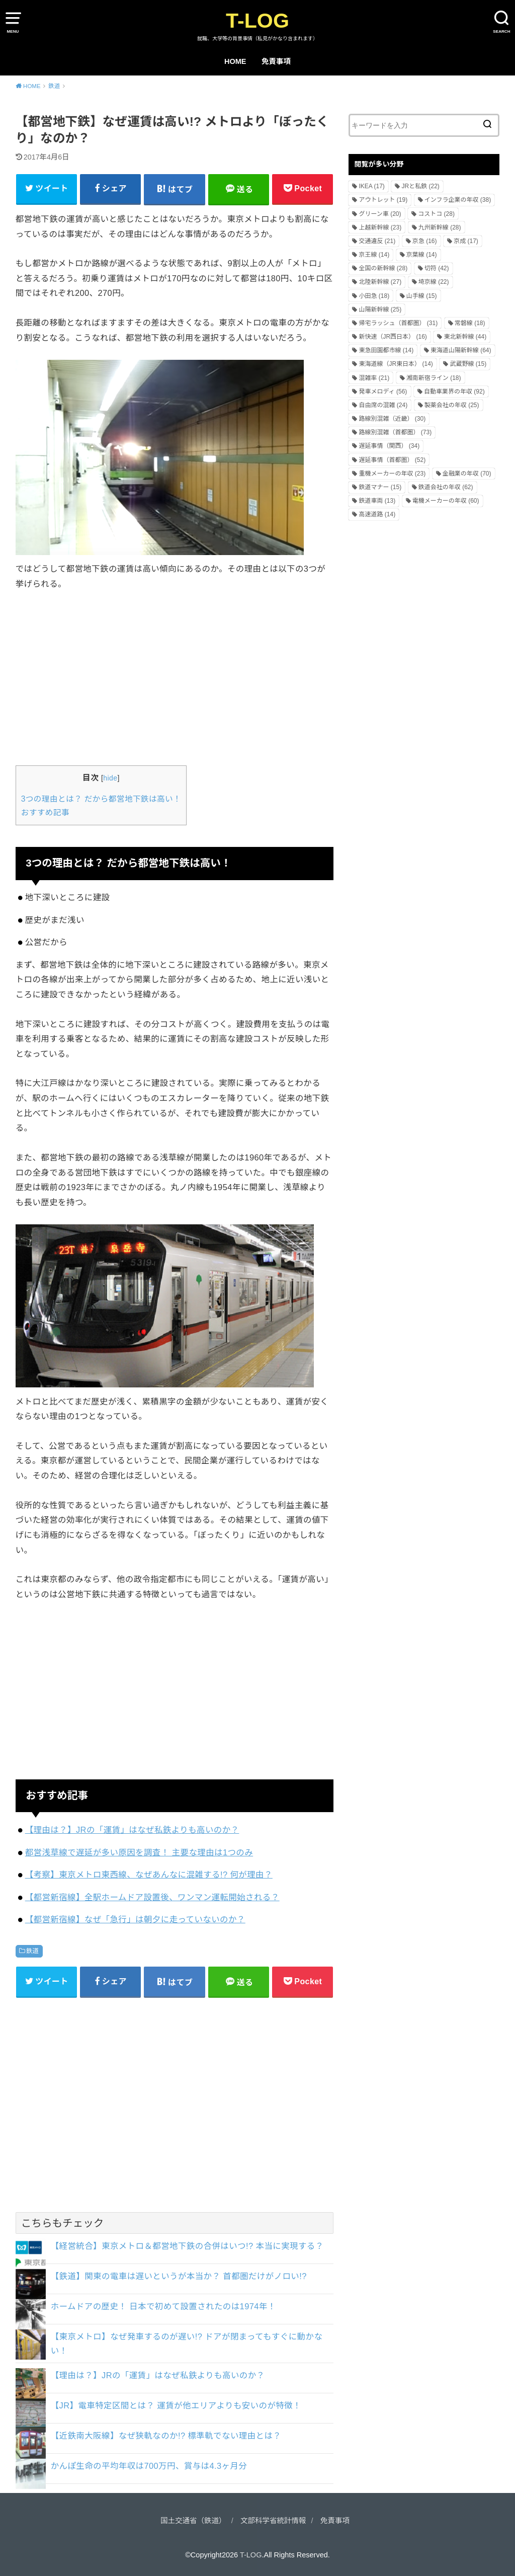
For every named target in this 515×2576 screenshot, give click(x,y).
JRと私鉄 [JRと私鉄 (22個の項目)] (420, 186)
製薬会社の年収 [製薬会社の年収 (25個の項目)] (451, 405)
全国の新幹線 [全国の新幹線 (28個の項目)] (383, 268)
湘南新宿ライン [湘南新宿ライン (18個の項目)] (433, 377)
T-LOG (257, 20)
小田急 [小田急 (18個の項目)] (374, 295)
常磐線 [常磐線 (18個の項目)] (470, 323)
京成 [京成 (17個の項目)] (466, 241)
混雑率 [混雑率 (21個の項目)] (374, 377)
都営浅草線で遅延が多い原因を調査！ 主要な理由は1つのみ (139, 1852)
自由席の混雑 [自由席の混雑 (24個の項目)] (383, 405)
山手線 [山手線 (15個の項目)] (421, 295)
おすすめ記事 (45, 812)
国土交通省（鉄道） (193, 2521)
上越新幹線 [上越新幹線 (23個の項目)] (380, 227)
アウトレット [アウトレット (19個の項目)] (383, 199)
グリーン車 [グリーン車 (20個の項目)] (380, 213)
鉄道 (32, 1951)
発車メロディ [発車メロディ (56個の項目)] (383, 391)
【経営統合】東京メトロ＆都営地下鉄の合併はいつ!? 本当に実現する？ (187, 2245)
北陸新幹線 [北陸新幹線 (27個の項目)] (380, 281)
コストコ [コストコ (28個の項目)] (436, 213)
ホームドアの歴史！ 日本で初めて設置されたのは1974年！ (163, 2306)
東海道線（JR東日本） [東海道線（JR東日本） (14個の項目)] (396, 363)
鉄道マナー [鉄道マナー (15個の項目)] (380, 487)
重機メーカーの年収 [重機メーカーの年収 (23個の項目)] (392, 473)
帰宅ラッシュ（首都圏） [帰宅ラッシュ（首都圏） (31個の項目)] (398, 323)
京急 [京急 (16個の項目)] (424, 241)
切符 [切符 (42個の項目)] (436, 268)
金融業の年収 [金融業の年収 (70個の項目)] (467, 473)
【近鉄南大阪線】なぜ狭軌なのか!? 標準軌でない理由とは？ (166, 2435)
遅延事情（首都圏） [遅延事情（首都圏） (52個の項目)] (392, 459)
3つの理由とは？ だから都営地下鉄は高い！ (101, 799)
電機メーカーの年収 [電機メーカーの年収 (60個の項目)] (445, 500)
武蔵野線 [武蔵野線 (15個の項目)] (468, 363)
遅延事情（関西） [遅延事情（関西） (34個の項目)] (389, 445)
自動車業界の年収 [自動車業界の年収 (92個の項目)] (454, 391)
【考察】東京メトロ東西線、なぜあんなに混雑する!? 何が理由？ (149, 1874)
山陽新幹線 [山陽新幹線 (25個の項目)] (380, 309)
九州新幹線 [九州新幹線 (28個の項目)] (439, 227)
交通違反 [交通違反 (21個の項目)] (377, 241)
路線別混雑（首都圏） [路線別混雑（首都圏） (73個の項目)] (395, 432)
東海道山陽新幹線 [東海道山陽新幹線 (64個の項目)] (461, 350)
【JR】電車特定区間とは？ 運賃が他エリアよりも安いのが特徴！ (176, 2405)
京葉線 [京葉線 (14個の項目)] (421, 254)
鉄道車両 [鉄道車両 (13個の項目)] (377, 500)
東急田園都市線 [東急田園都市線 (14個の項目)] (386, 350)
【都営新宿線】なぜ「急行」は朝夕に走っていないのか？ (135, 1919)
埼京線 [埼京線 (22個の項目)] (433, 281)
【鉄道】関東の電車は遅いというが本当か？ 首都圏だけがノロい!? (179, 2276)
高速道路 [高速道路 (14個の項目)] (377, 514)
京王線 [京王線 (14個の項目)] (374, 254)
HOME (235, 61)
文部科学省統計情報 (273, 2521)
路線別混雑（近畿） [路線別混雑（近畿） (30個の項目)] (392, 418)
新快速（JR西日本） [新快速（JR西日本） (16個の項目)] (392, 336)
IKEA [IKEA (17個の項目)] (371, 186)
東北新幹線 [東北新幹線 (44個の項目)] (465, 336)
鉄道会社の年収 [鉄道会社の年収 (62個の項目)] (445, 487)
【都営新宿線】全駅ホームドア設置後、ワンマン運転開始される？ (152, 1897)
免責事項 (276, 61)
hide (110, 778)
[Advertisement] (175, 676)
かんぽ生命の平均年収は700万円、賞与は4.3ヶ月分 (149, 2465)
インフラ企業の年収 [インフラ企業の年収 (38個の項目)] (457, 199)
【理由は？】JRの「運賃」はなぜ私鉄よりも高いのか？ (132, 1829)
